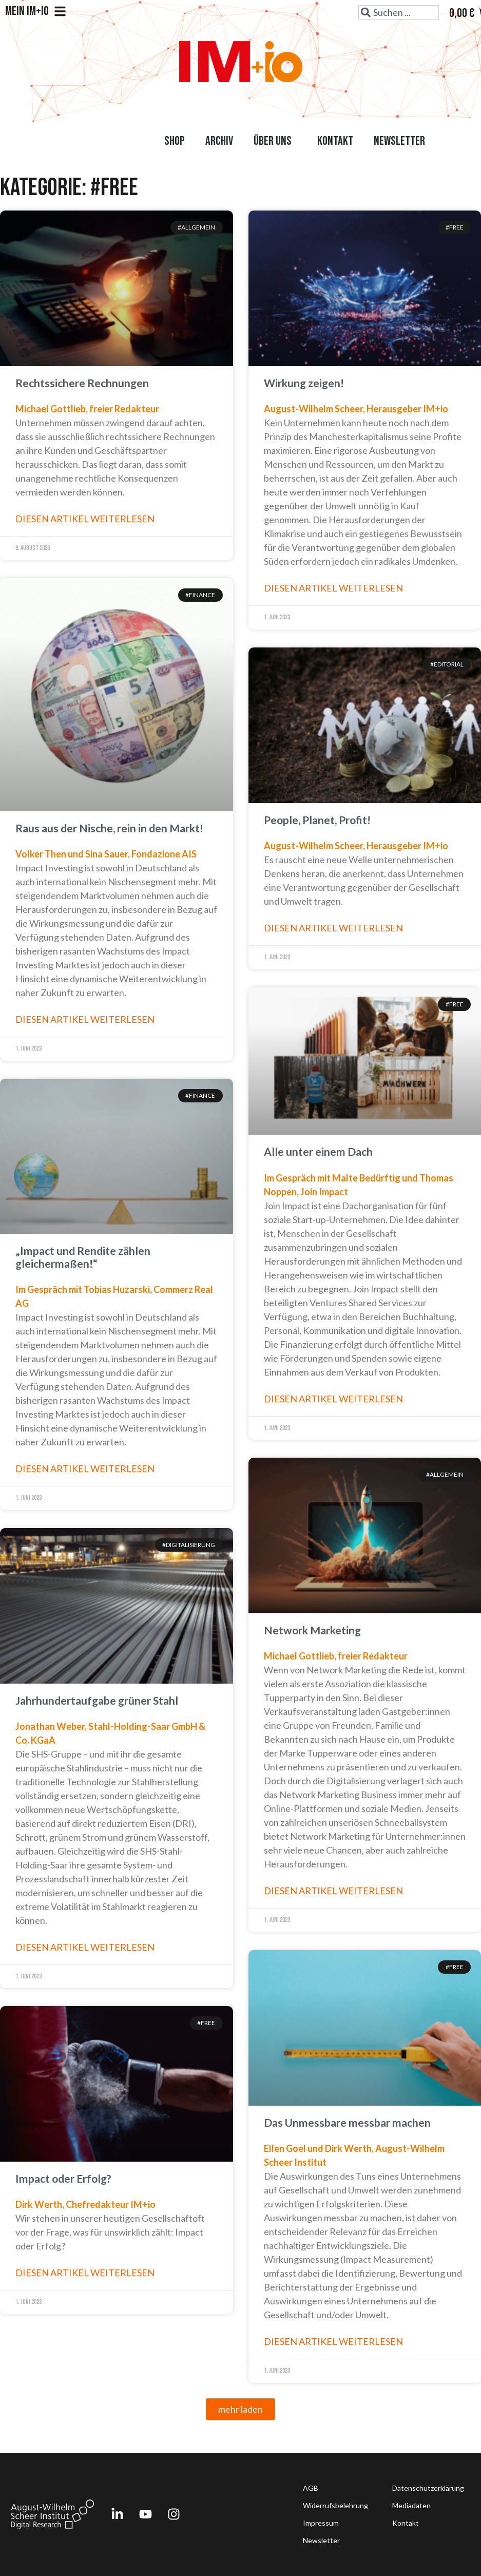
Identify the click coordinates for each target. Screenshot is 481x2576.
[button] (240, 2409)
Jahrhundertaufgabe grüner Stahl (96, 1700)
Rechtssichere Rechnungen (82, 382)
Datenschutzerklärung (428, 2488)
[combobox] (398, 12)
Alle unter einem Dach (318, 1151)
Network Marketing (312, 1630)
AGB (310, 2488)
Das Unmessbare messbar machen (347, 2122)
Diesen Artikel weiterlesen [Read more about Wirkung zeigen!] (333, 588)
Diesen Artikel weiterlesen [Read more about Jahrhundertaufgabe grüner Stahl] (85, 1947)
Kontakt (335, 140)
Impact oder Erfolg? (63, 2178)
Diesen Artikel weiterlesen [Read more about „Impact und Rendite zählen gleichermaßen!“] (85, 1468)
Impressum (321, 2522)
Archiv (219, 140)
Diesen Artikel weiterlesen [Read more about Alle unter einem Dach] (333, 1398)
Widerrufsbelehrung (335, 2505)
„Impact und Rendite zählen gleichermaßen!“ (82, 1257)
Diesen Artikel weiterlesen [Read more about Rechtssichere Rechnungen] (85, 518)
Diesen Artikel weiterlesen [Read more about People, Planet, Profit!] (333, 927)
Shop (174, 140)
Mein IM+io (35, 11)
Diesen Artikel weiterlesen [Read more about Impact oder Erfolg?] (85, 2272)
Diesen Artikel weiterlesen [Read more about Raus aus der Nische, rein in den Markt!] (85, 1019)
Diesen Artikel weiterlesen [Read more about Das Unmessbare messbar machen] (333, 2341)
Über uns (275, 140)
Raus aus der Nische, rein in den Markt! (109, 828)
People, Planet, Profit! (317, 819)
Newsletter (399, 140)
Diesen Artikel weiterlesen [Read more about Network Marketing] (333, 1890)
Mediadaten (411, 2505)
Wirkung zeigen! (304, 382)
